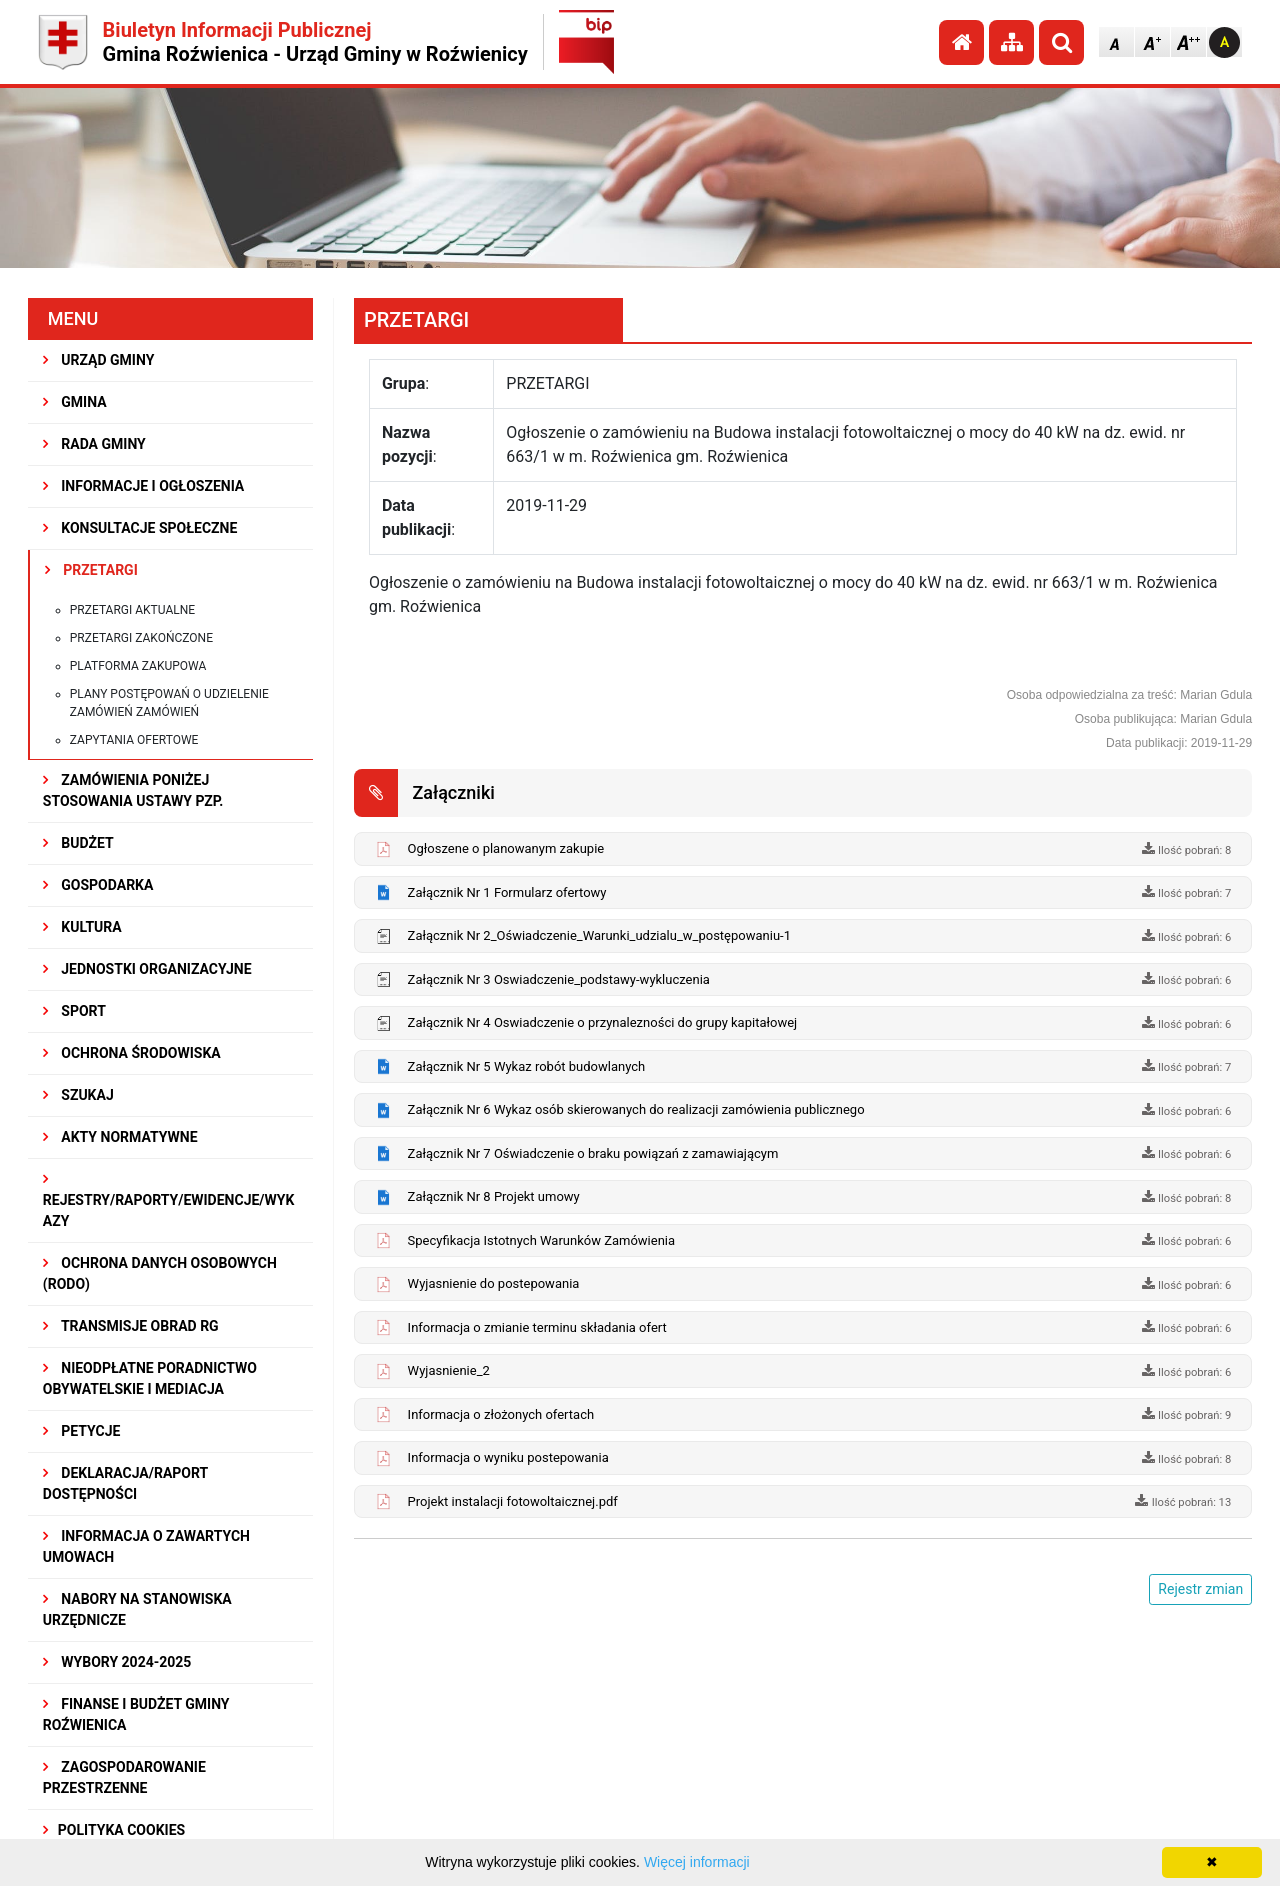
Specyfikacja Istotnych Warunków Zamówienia (541, 1240)
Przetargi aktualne (132, 610)
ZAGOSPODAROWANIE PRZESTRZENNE (124, 1777)
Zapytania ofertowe (134, 740)
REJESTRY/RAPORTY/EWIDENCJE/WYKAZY (169, 1200)
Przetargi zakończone (141, 638)
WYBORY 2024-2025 (117, 1662)
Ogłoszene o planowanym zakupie (506, 848)
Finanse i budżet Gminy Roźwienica (136, 1714)
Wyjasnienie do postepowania (494, 1283)
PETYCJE (82, 1431)
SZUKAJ (78, 1095)
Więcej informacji (697, 1862)
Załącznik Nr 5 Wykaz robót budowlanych (527, 1066)
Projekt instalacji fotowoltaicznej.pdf (513, 1501)
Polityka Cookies (114, 1830)
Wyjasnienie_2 (449, 1370)
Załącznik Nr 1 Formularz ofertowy (507, 892)
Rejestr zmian (1200, 1589)
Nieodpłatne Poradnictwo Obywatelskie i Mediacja (150, 1378)
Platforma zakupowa (138, 666)
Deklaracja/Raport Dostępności (125, 1483)
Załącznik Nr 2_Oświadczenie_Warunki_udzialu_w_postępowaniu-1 (599, 935)
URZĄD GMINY (99, 360)
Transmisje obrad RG (131, 1326)
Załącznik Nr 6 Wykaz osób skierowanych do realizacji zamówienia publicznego (636, 1109)
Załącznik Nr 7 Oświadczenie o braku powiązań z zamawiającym (593, 1153)
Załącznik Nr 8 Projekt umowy (494, 1196)
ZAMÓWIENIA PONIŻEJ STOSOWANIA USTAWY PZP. (133, 790)
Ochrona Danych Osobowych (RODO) (160, 1273)
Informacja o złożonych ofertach (501, 1414)
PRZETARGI (91, 570)
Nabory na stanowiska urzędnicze (137, 1609)
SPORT (74, 1011)
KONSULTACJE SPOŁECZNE (140, 528)
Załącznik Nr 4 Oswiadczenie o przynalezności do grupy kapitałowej (603, 1022)
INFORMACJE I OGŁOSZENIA (143, 486)
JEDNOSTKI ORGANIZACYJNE (147, 969)
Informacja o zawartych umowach (146, 1546)
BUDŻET (78, 843)
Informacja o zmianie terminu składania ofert (537, 1327)
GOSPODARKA (98, 885)
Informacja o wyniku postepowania (508, 1457)
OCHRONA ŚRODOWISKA (132, 1053)
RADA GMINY (94, 444)
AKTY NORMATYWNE (120, 1137)
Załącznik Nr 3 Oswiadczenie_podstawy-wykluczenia (559, 979)
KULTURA (82, 927)
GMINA (75, 402)
